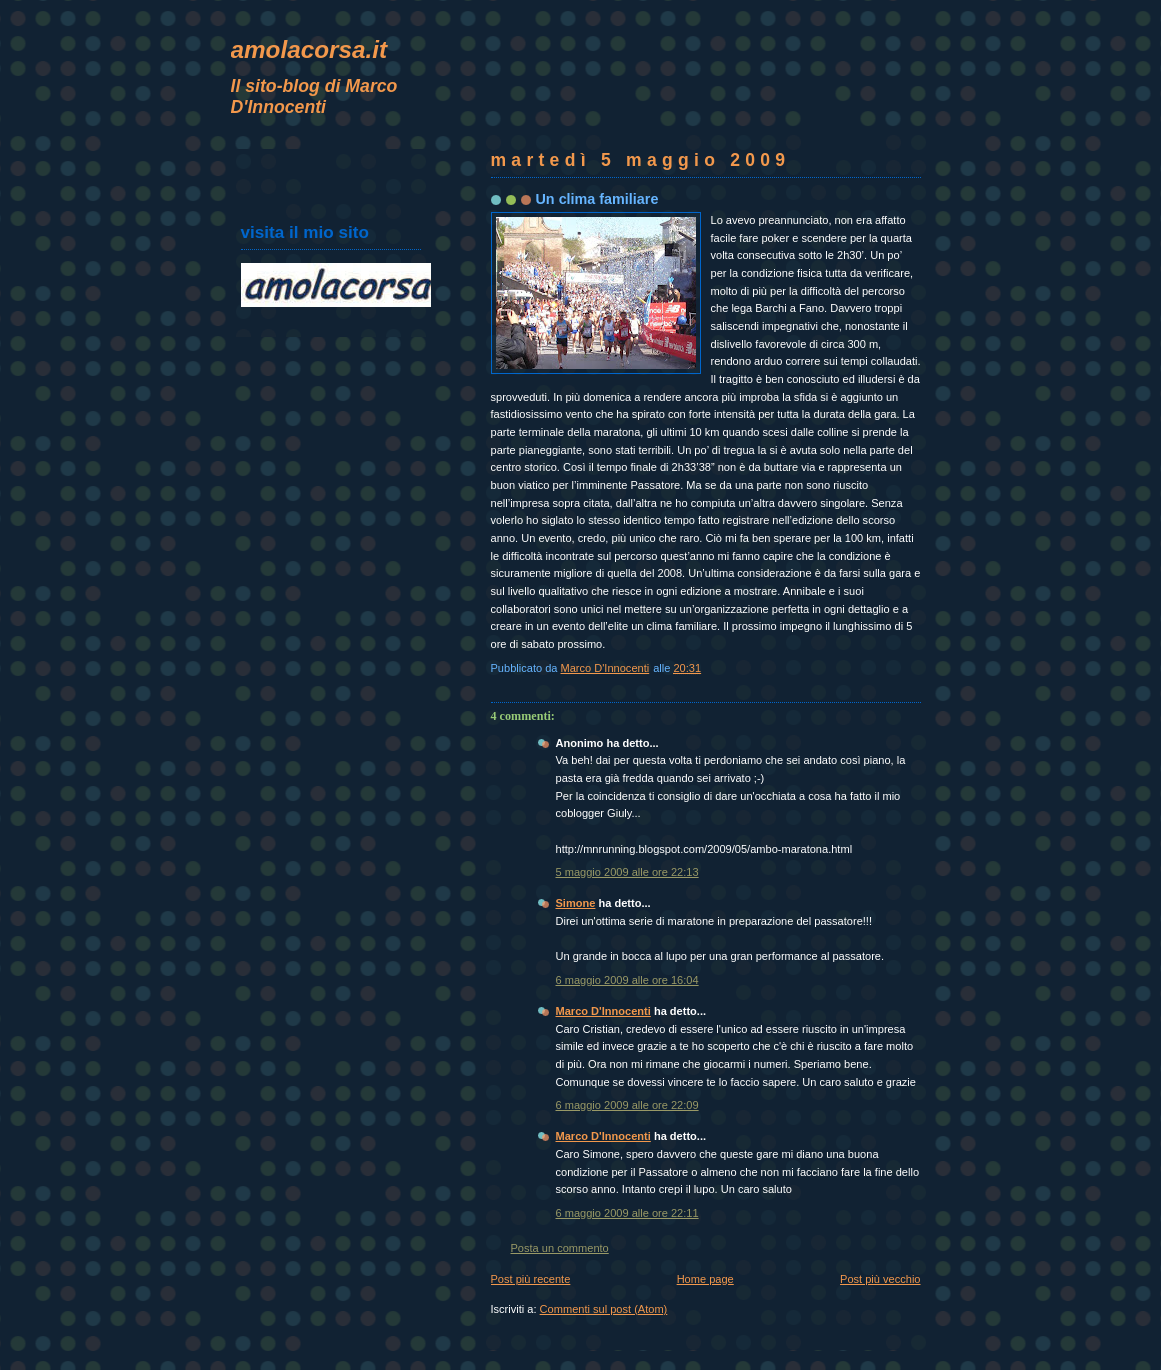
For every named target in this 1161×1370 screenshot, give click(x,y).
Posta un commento (560, 1248)
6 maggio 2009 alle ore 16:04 (627, 980)
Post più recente (531, 1279)
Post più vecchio (880, 1279)
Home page (705, 1279)
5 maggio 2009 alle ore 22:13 (627, 872)
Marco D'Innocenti (603, 1011)
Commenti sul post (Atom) (604, 1309)
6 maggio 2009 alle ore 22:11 (627, 1213)
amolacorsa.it (309, 49)
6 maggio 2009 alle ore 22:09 (627, 1105)
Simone (576, 903)
